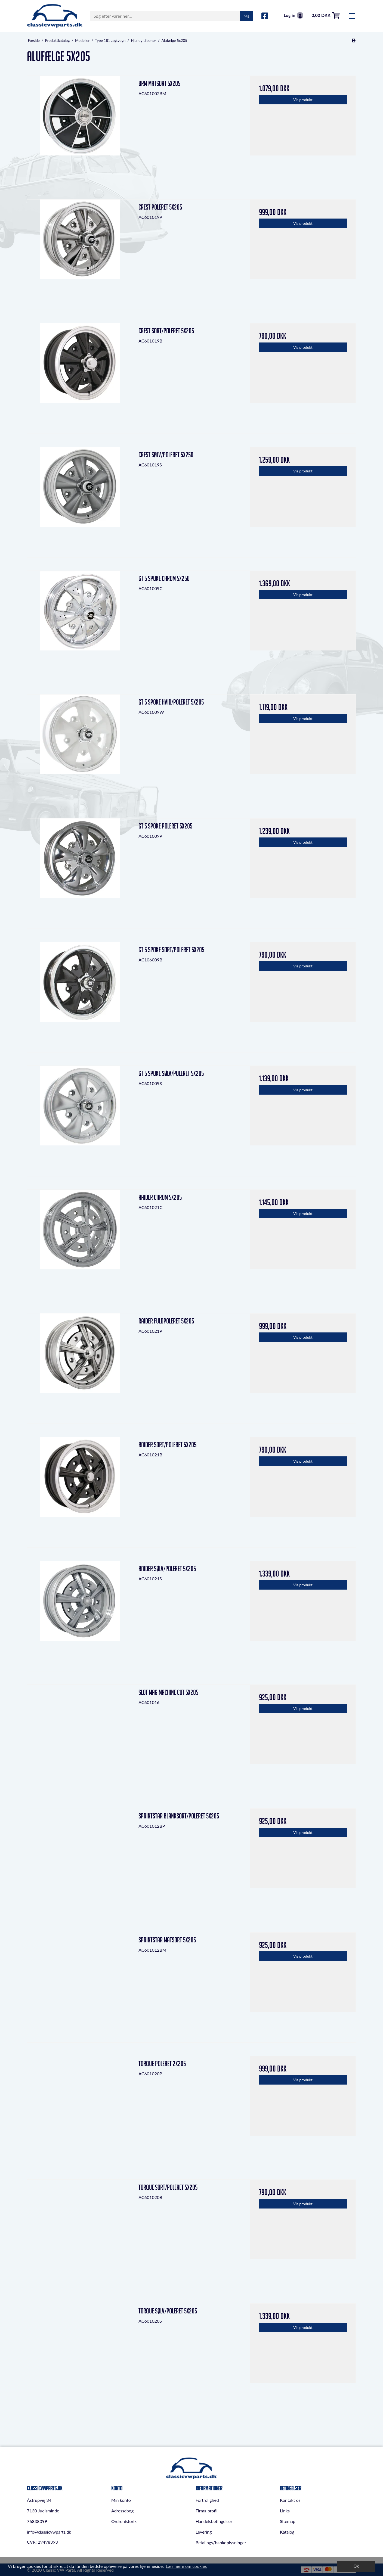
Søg (246, 16)
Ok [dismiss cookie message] (356, 2566)
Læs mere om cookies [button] (186, 2566)
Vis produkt (303, 99)
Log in (293, 15)
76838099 (37, 2521)
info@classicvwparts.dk (49, 2531)
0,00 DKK (325, 15)
